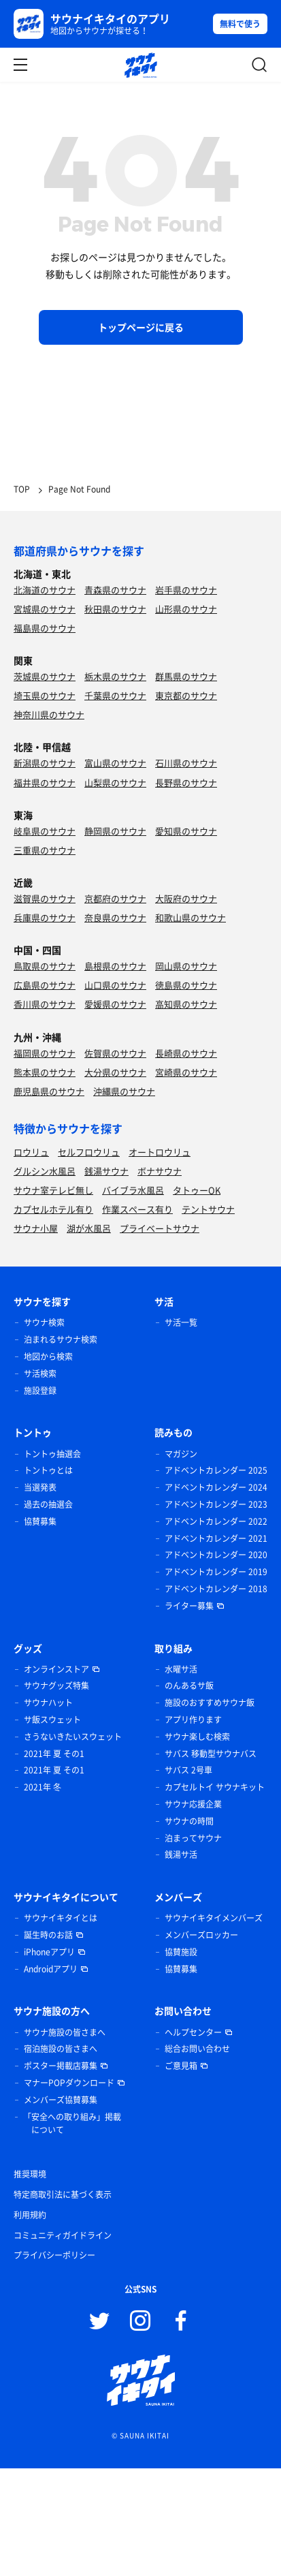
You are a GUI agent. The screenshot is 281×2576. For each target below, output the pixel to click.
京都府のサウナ (115, 898)
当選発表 (40, 1487)
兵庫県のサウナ (45, 917)
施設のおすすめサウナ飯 (209, 1702)
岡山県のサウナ (186, 965)
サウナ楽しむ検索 (197, 1737)
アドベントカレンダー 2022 (216, 1521)
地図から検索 (48, 1356)
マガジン (181, 1454)
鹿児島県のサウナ (49, 1091)
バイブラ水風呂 (133, 1189)
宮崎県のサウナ (186, 1072)
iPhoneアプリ (49, 1952)
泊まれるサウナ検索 (60, 1339)
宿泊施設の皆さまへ (60, 2049)
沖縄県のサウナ (124, 1091)
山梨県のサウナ (115, 782)
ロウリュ (31, 1151)
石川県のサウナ (186, 762)
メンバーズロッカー (201, 1935)
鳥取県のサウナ (45, 965)
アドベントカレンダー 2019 (216, 1572)
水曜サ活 (181, 1669)
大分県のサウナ (115, 1072)
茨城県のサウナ (45, 676)
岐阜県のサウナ (45, 830)
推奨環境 (30, 2174)
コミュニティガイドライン (63, 2235)
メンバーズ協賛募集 (60, 2100)
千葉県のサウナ (115, 695)
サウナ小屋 (36, 1228)
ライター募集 (189, 1606)
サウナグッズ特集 (56, 1685)
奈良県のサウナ (115, 917)
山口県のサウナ (115, 984)
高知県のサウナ (186, 1003)
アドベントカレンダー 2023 (216, 1504)
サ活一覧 (181, 1322)
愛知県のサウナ (186, 830)
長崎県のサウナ (186, 1052)
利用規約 (30, 2215)
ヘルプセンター (193, 2032)
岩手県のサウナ (186, 589)
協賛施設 (181, 1952)
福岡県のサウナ (45, 1052)
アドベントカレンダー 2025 (216, 1470)
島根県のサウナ (115, 965)
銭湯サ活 (181, 1854)
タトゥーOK (196, 1189)
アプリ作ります (193, 1719)
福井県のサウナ (45, 782)
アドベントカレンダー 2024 (216, 1487)
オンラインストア (56, 1669)
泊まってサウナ (193, 1838)
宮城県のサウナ (45, 608)
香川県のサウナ (45, 1003)
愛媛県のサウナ (115, 1003)
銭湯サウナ (106, 1170)
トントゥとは (48, 1470)
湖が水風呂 (89, 1228)
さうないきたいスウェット (73, 1737)
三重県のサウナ (45, 849)
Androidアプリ (51, 1969)
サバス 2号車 (188, 1770)
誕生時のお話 (48, 1935)
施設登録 (40, 1390)
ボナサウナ (159, 1170)
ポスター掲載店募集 (60, 2066)
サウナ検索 (44, 1322)
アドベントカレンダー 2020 (216, 1555)
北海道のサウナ (45, 589)
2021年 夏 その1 (54, 1754)
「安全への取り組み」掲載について (72, 2124)
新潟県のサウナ (45, 762)
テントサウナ (208, 1208)
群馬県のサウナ (186, 676)
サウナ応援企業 (193, 1804)
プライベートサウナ (159, 1228)
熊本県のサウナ (45, 1072)
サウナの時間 (189, 1821)
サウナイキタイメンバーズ (214, 1918)
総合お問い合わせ (197, 2049)
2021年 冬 (42, 1787)
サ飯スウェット (52, 1719)
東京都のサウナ (186, 695)
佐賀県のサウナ (115, 1052)
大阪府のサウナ (186, 898)
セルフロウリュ (89, 1151)
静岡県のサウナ (115, 830)
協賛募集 (40, 1521)
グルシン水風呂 (45, 1170)
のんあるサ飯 (189, 1685)
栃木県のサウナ (115, 676)
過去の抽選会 (48, 1504)
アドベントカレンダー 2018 (216, 1589)
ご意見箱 (181, 2066)
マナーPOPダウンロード (69, 2083)
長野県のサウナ (186, 782)
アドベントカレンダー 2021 (216, 1538)
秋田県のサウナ (115, 608)
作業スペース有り (137, 1208)
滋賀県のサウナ (45, 898)
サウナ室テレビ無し (53, 1189)
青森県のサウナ (115, 589)
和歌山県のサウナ (190, 917)
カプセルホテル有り (53, 1208)
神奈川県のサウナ (49, 714)
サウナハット (48, 1702)
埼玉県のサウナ (45, 695)
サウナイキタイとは (60, 1918)
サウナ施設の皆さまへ (64, 2032)
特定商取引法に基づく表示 (63, 2194)
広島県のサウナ (45, 984)
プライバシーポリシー (54, 2255)
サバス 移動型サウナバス (211, 1754)
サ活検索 (40, 1373)
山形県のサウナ (186, 608)
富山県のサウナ (115, 762)
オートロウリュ (160, 1151)
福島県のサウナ (45, 627)
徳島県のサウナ (186, 984)
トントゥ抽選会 (52, 1454)
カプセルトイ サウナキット (215, 1787)
